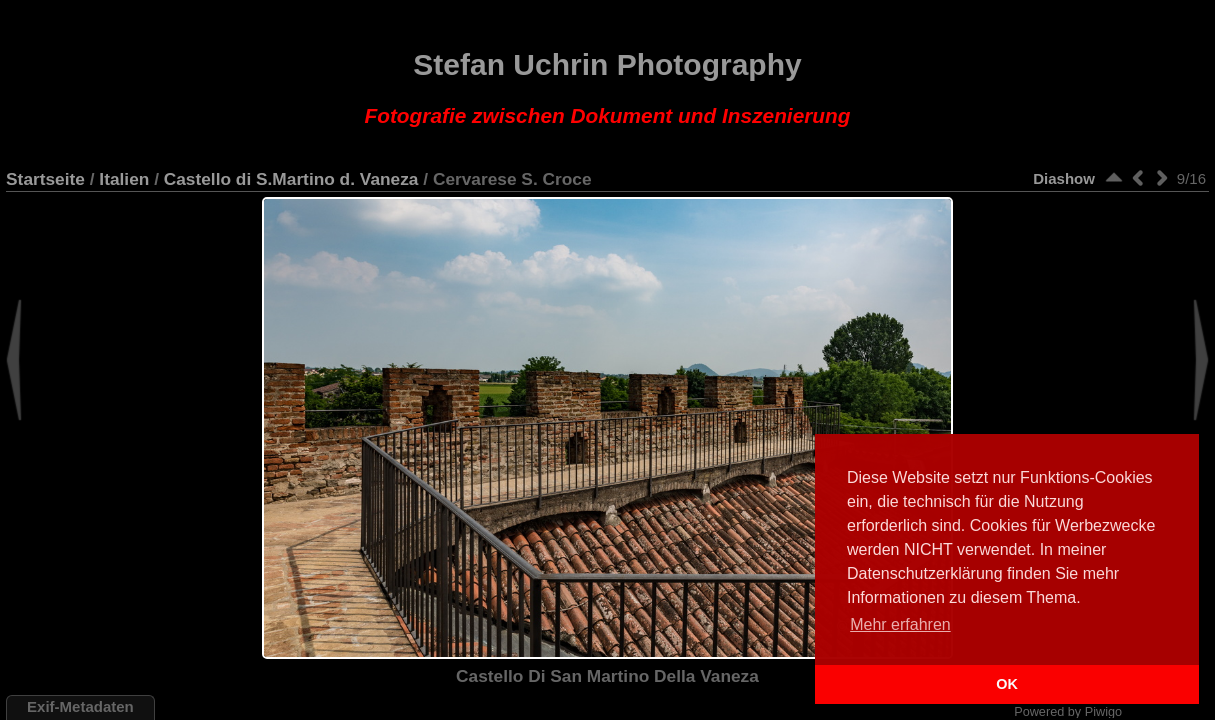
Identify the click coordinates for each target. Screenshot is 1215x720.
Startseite (45, 179)
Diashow (1064, 178)
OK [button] (1007, 684)
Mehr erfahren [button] (900, 624)
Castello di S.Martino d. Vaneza (291, 179)
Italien (124, 179)
